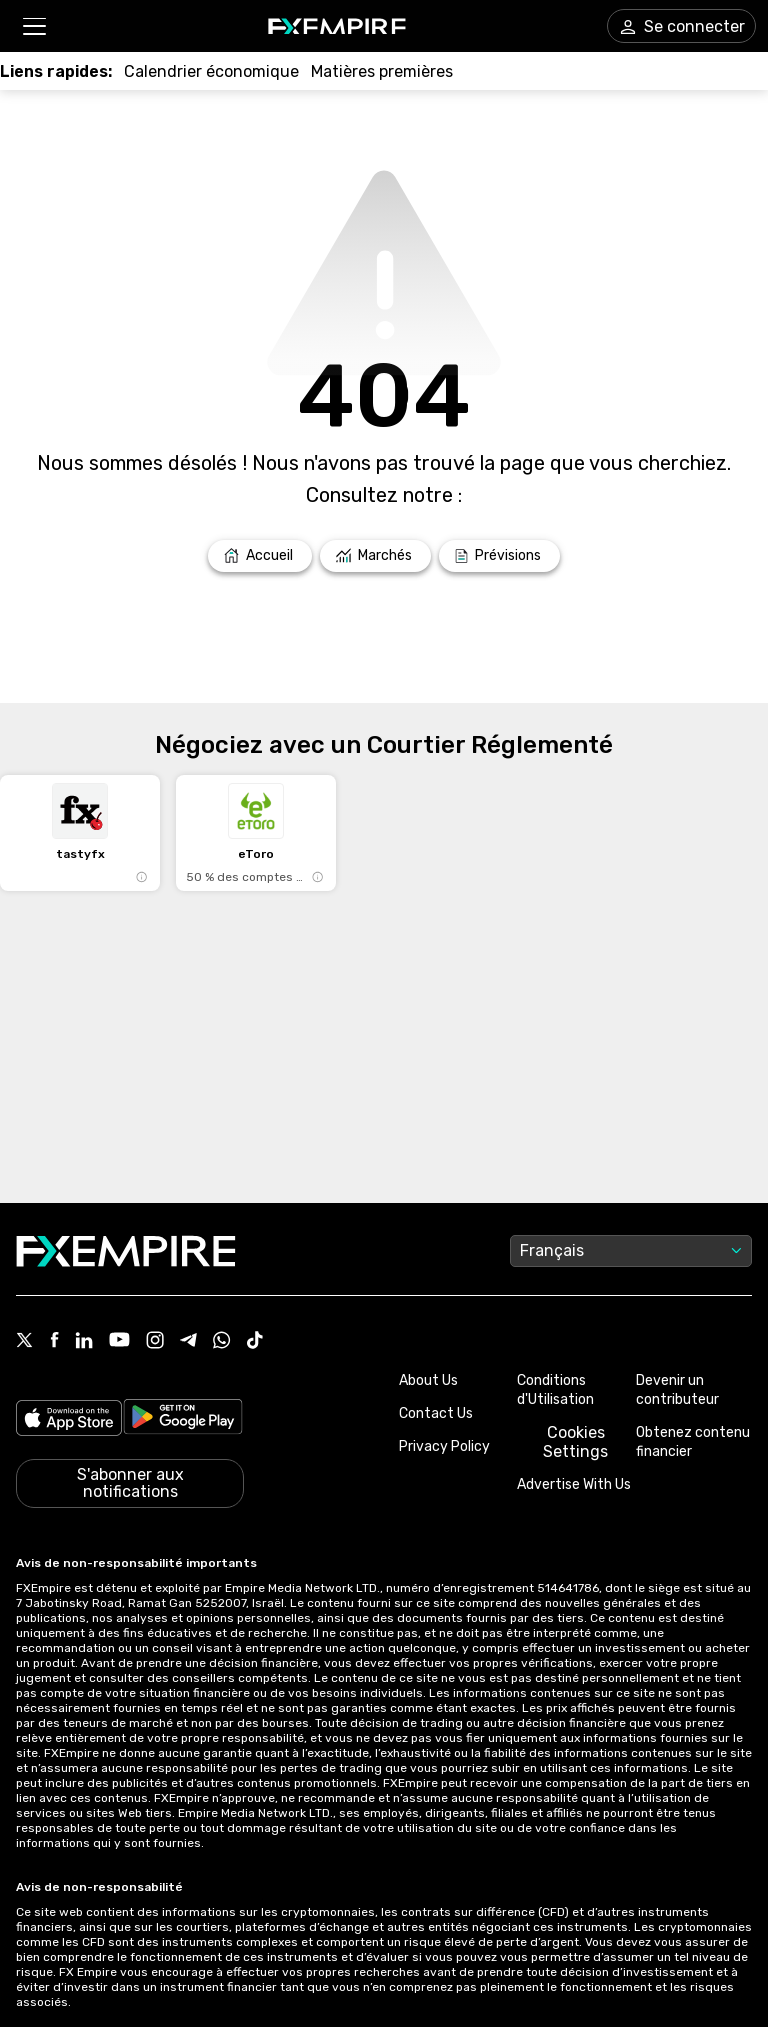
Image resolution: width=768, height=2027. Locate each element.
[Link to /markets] (375, 556)
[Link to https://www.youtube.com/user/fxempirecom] (119, 1341)
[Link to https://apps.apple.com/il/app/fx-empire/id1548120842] (69, 1420)
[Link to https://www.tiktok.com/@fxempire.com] (255, 1342)
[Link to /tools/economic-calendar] (211, 71)
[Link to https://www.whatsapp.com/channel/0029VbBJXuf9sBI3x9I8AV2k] (222, 1342)
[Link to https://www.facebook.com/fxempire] (54, 1341)
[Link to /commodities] (382, 71)
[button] (33, 26)
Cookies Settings (575, 1442)
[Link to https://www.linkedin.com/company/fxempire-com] (84, 1342)
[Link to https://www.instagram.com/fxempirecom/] (155, 1342)
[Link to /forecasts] (499, 556)
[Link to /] (260, 556)
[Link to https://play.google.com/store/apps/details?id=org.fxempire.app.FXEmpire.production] (183, 1420)
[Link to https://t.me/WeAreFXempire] (188, 1342)
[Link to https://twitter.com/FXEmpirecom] (25, 1342)
